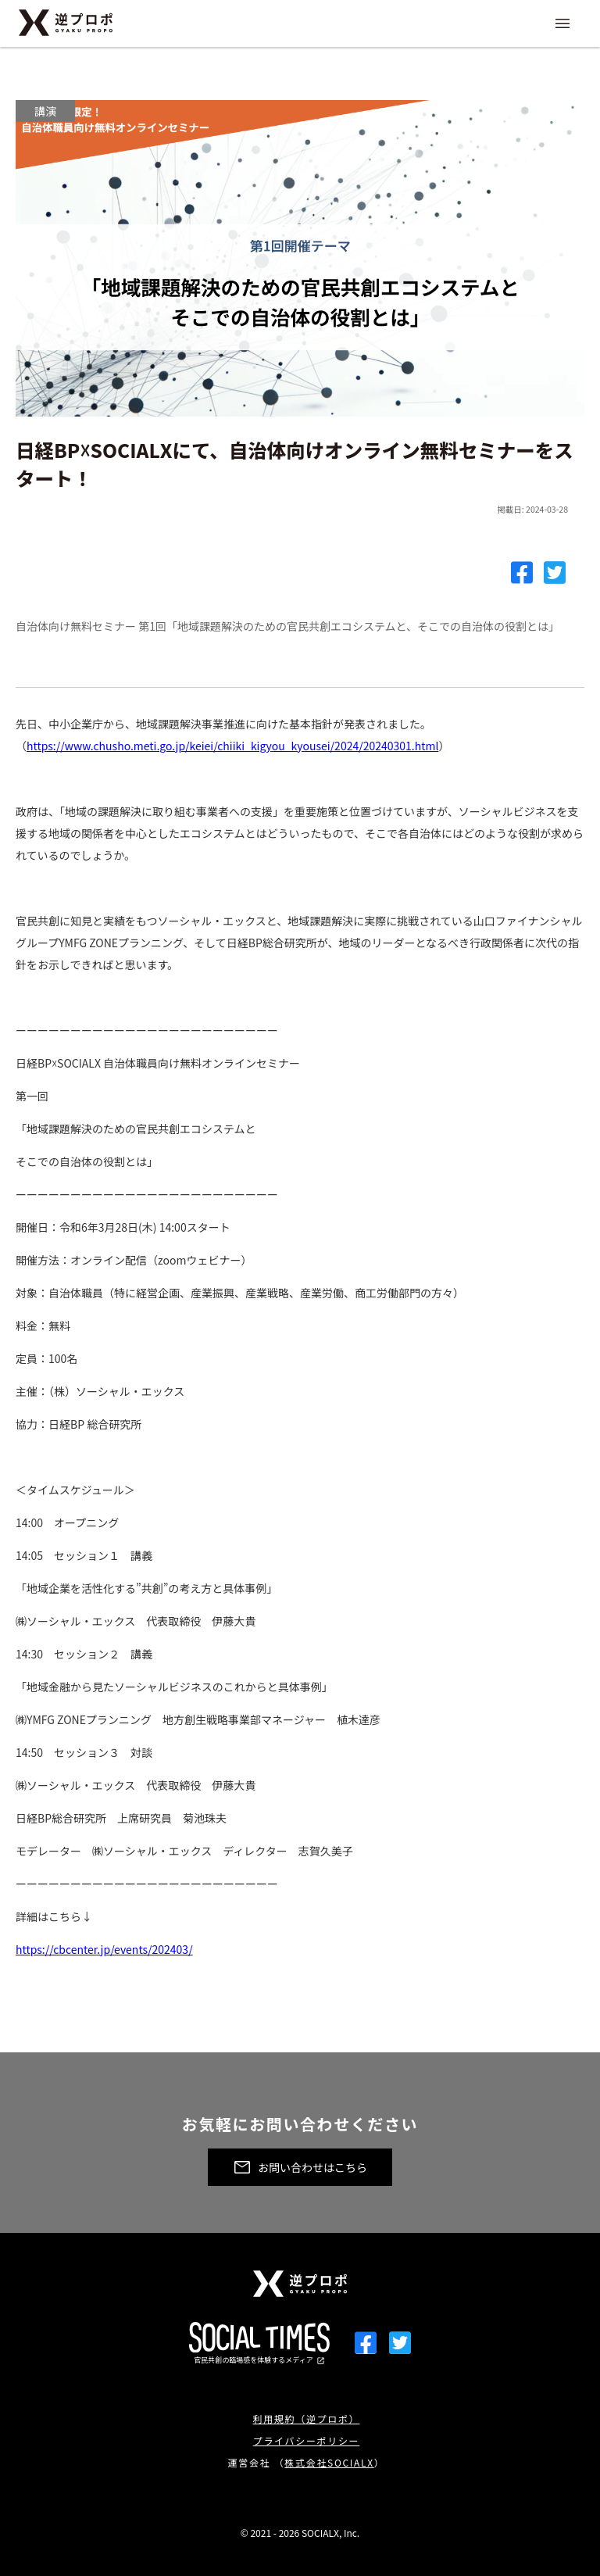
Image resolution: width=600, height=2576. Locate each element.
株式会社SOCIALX (328, 2462)
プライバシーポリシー (306, 2440)
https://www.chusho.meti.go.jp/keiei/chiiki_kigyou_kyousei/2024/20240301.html (232, 745)
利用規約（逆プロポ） (306, 2418)
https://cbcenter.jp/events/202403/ (104, 1949)
